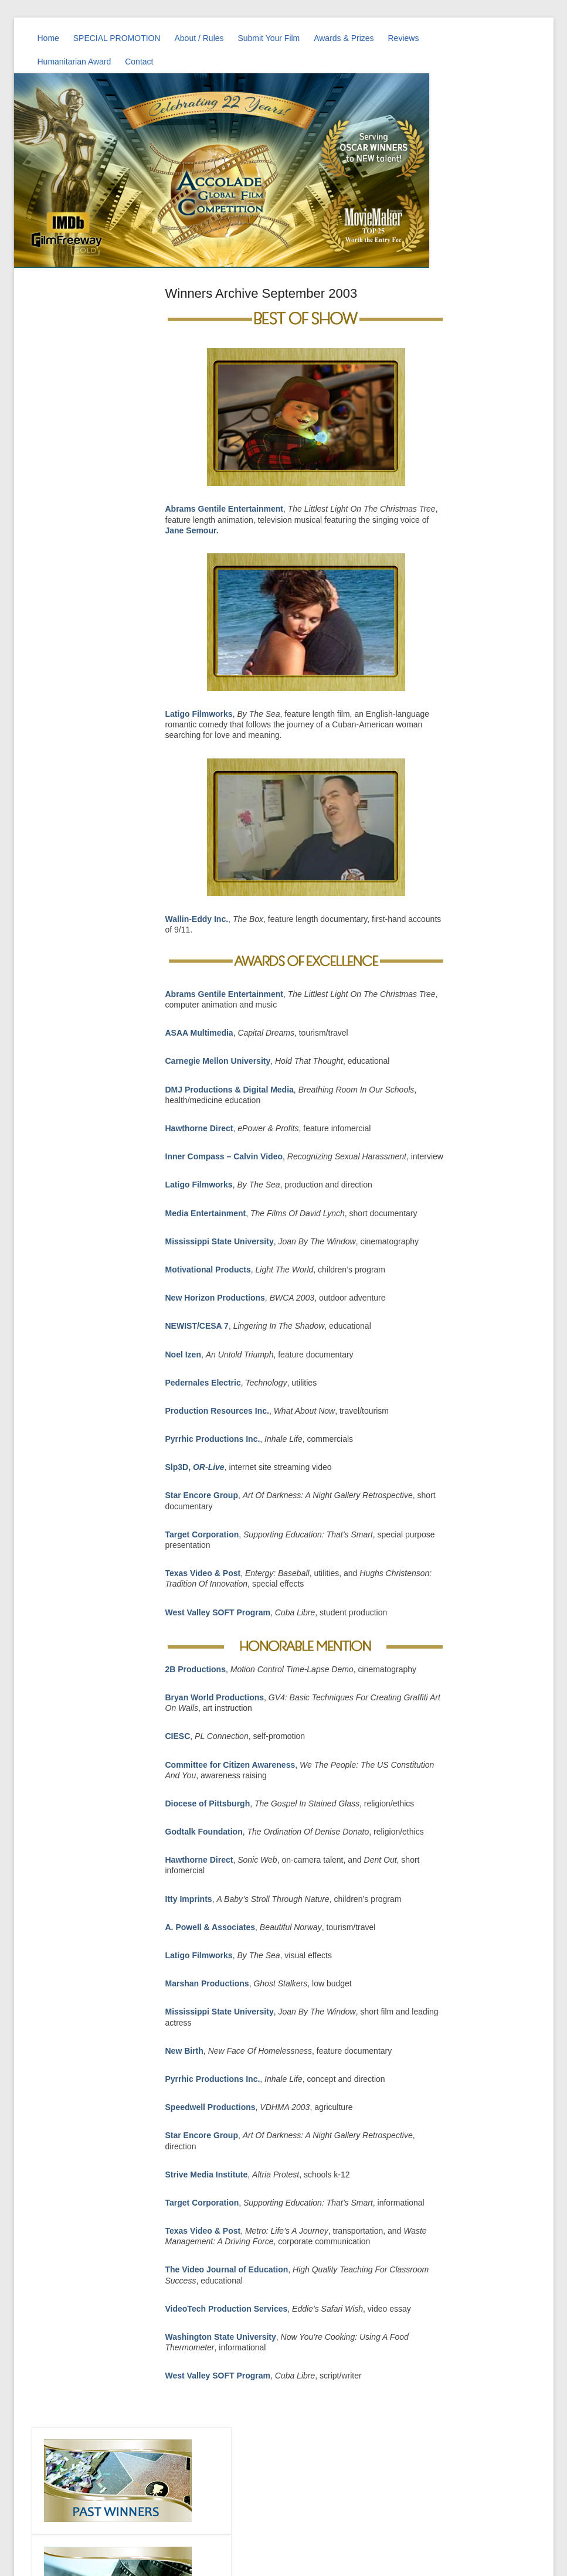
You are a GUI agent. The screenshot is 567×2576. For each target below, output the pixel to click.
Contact (139, 61)
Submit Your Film (268, 38)
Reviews (403, 38)
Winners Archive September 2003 (261, 293)
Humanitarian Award (74, 61)
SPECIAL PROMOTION (117, 38)
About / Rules (198, 38)
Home (48, 38)
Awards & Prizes (344, 38)
